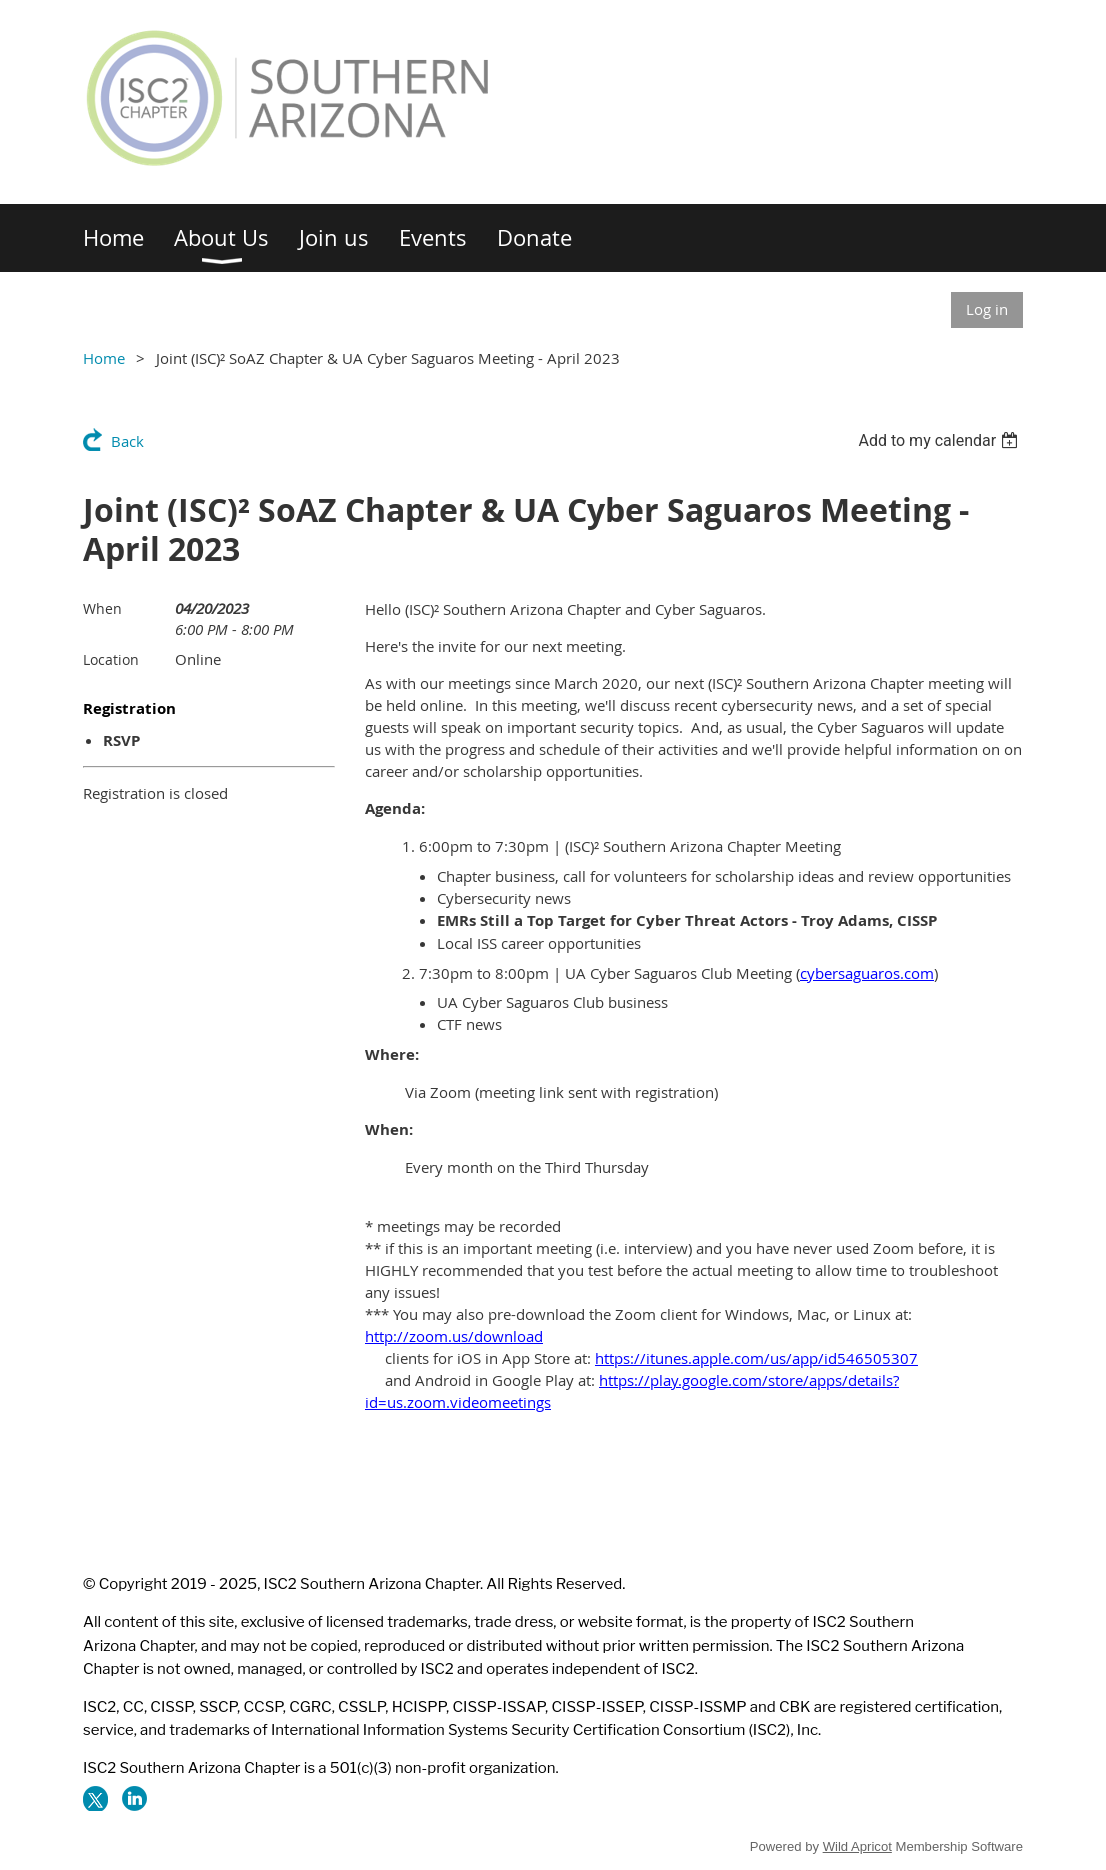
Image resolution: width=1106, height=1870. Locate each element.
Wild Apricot (857, 1846)
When (102, 608)
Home (104, 358)
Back (127, 441)
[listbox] (940, 440)
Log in (987, 309)
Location (111, 659)
